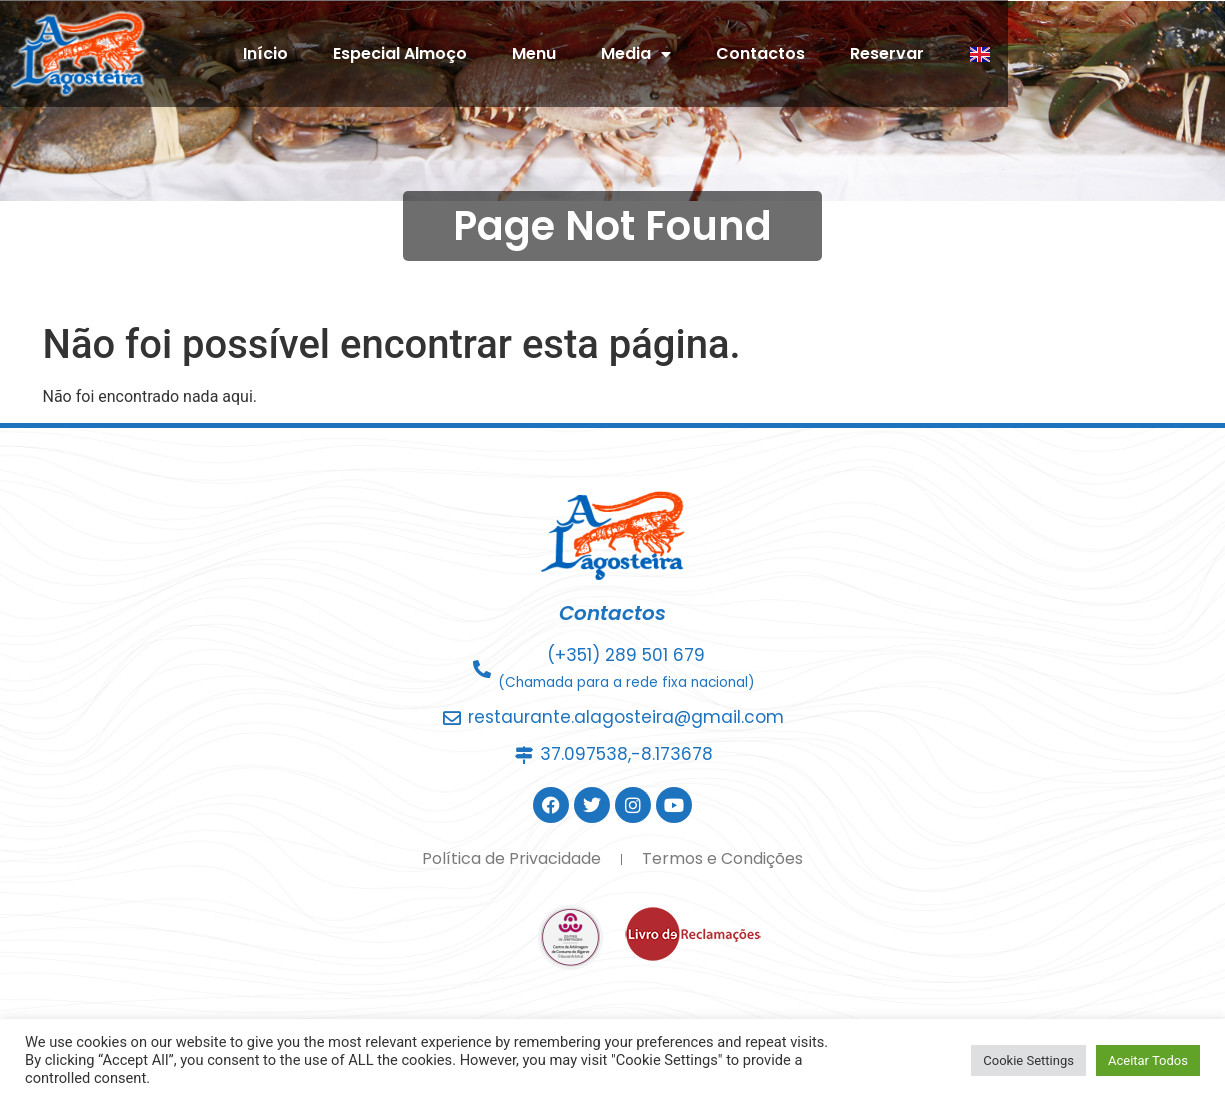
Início (432, 57)
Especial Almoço (567, 57)
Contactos (927, 57)
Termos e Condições (722, 858)
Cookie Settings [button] (1028, 1060)
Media (803, 58)
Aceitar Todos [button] (1148, 1060)
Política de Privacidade (511, 858)
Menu (701, 57)
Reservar (1054, 57)
